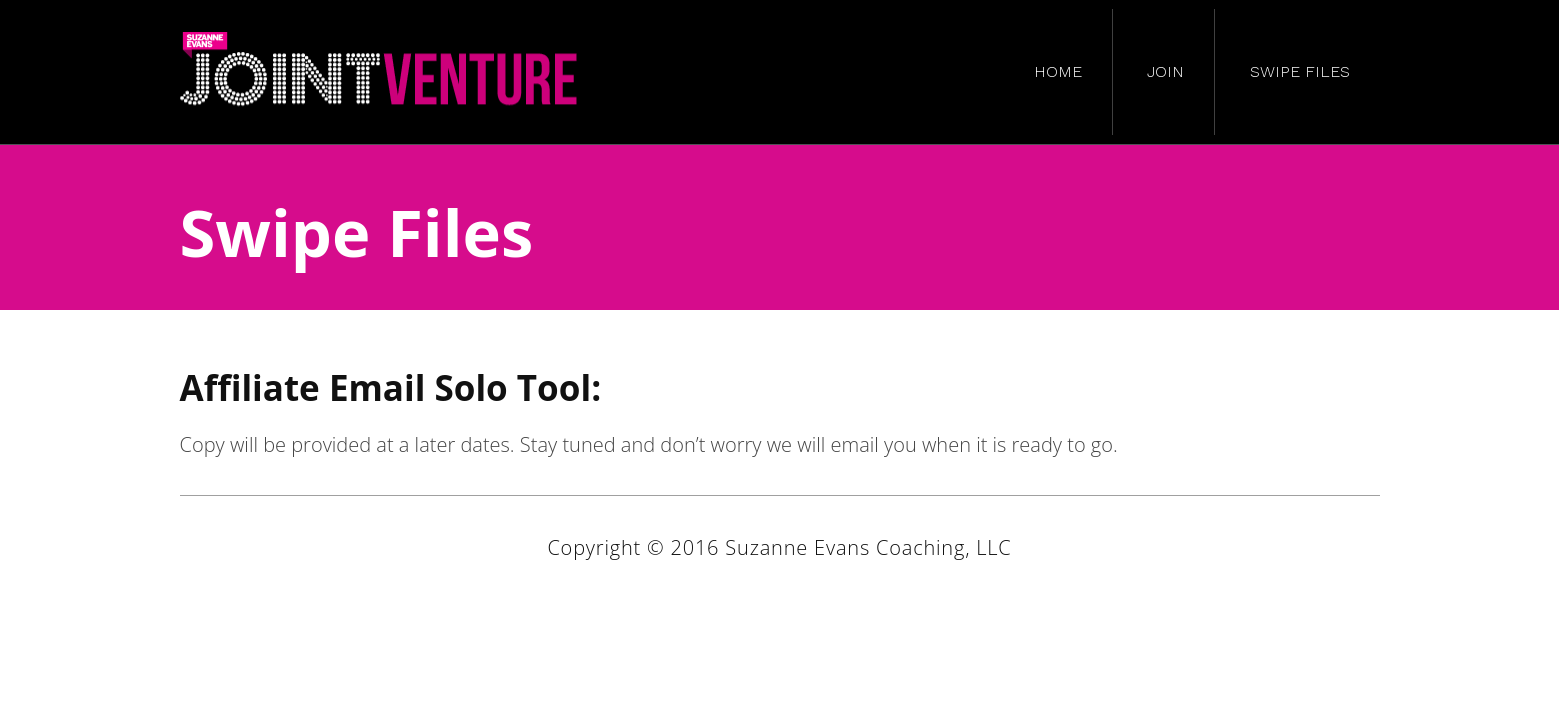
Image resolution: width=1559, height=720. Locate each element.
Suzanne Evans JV (380, 72)
